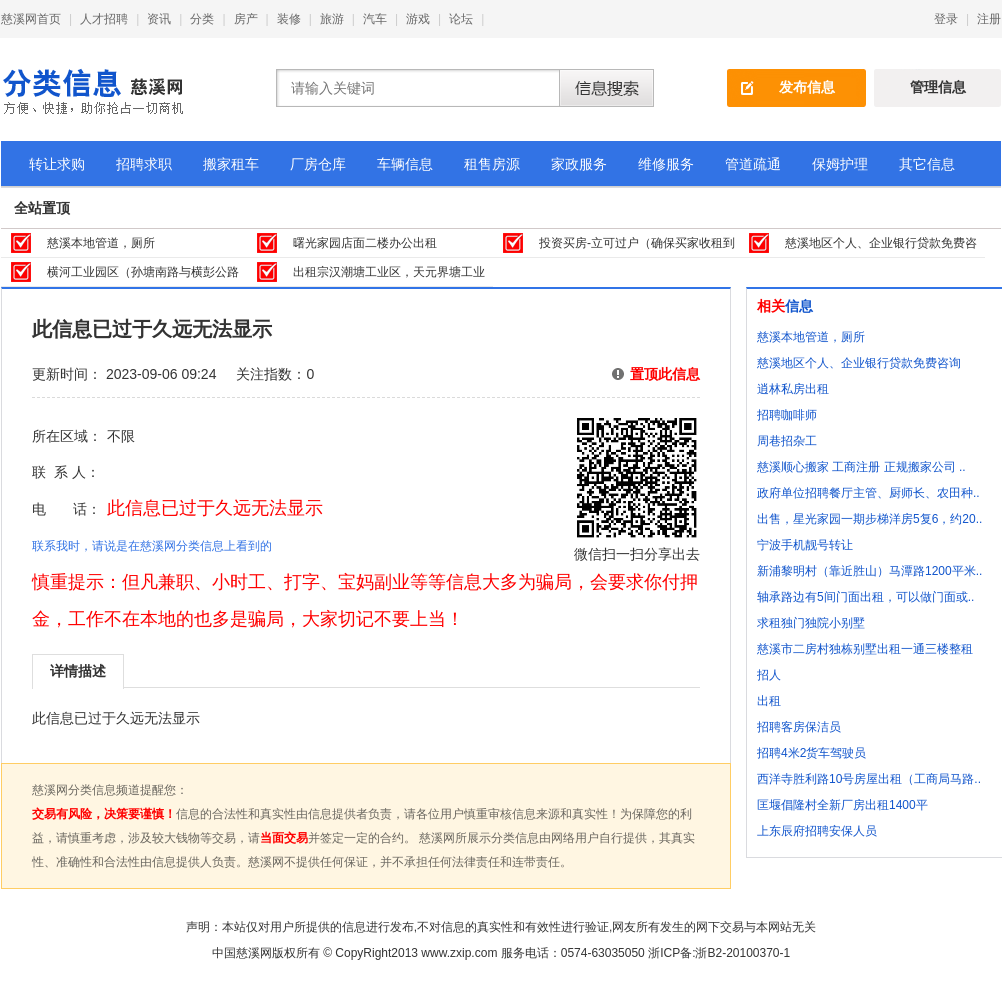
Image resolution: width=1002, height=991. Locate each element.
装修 (289, 19)
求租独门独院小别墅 (811, 623)
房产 (246, 19)
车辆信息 (405, 164)
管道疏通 (753, 164)
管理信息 (938, 87)
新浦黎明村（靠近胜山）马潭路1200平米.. (869, 571)
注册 (989, 19)
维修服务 (666, 164)
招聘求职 (144, 164)
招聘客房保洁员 (799, 727)
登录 (946, 19)
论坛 (461, 19)
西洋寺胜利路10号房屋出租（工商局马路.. (869, 779)
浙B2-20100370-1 (742, 953)
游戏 (418, 19)
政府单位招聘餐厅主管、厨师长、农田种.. (868, 493)
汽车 (375, 19)
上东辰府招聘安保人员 (817, 831)
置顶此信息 (665, 374)
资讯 (159, 19)
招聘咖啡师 (787, 415)
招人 (769, 675)
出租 (769, 701)
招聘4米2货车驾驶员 (811, 753)
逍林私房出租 (793, 389)
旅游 (332, 19)
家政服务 (579, 164)
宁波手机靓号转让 (805, 545)
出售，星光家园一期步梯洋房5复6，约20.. (869, 519)
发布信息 (807, 87)
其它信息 (927, 164)
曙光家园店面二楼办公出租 (365, 243)
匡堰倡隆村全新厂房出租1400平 (842, 805)
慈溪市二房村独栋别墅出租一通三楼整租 (865, 649)
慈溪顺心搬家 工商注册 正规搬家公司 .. (861, 467)
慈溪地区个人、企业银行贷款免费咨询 (859, 363)
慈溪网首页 (31, 19)
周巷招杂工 (787, 441)
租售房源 (492, 164)
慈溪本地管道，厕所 (101, 243)
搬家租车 (231, 164)
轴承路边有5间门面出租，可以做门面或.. (865, 597)
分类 (202, 19)
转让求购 (57, 164)
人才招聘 (104, 19)
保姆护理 (840, 164)
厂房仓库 (318, 164)
